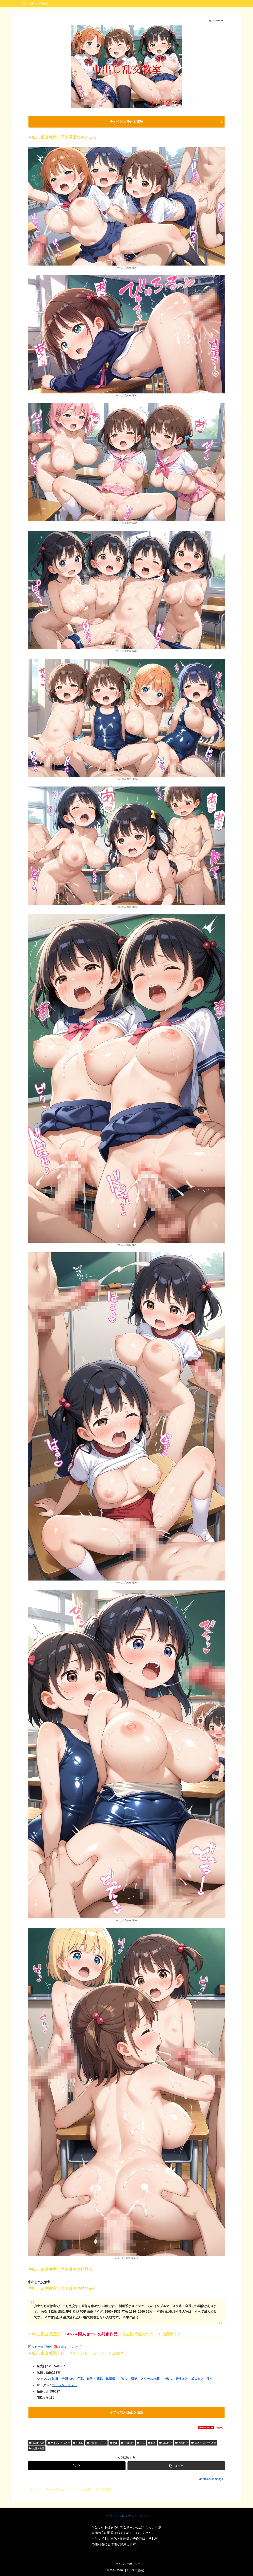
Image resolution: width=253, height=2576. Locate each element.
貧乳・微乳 (95, 2379)
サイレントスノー (64, 2386)
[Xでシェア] (77, 2467)
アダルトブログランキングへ (126, 2515)
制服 (55, 2379)
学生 (210, 2379)
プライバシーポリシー (126, 2563)
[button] (176, 2467)
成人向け (197, 2379)
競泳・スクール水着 (145, 2379)
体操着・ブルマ (117, 2379)
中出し (167, 2379)
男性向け (181, 2379)
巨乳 (80, 2379)
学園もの (67, 2379)
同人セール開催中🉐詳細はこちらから (55, 2347)
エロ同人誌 (36, 2444)
